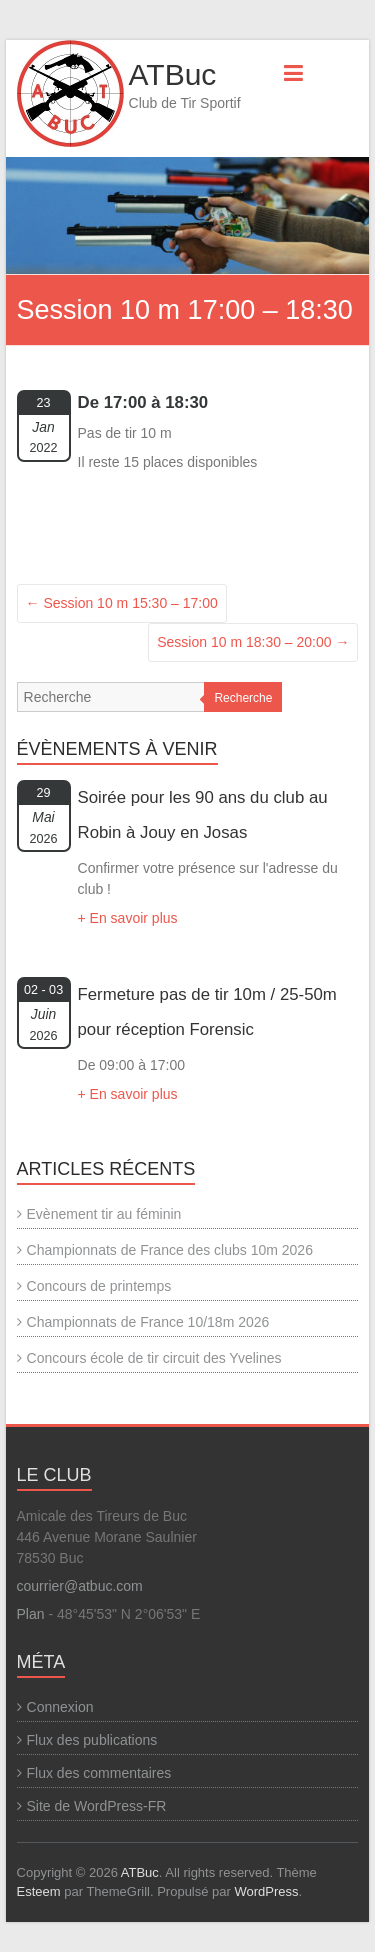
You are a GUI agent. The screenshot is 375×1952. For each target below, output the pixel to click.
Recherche (243, 698)
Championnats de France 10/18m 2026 (148, 1322)
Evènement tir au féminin (104, 1214)
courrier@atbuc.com (80, 1586)
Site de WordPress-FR (97, 1806)
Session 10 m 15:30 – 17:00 (122, 603)
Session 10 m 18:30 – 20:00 (253, 642)
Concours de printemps (99, 1286)
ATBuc (173, 74)
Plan (31, 1614)
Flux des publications (92, 1740)
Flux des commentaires (99, 1773)
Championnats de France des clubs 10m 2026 (170, 1250)
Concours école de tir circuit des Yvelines (154, 1358)
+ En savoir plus (128, 918)
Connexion (60, 1707)
